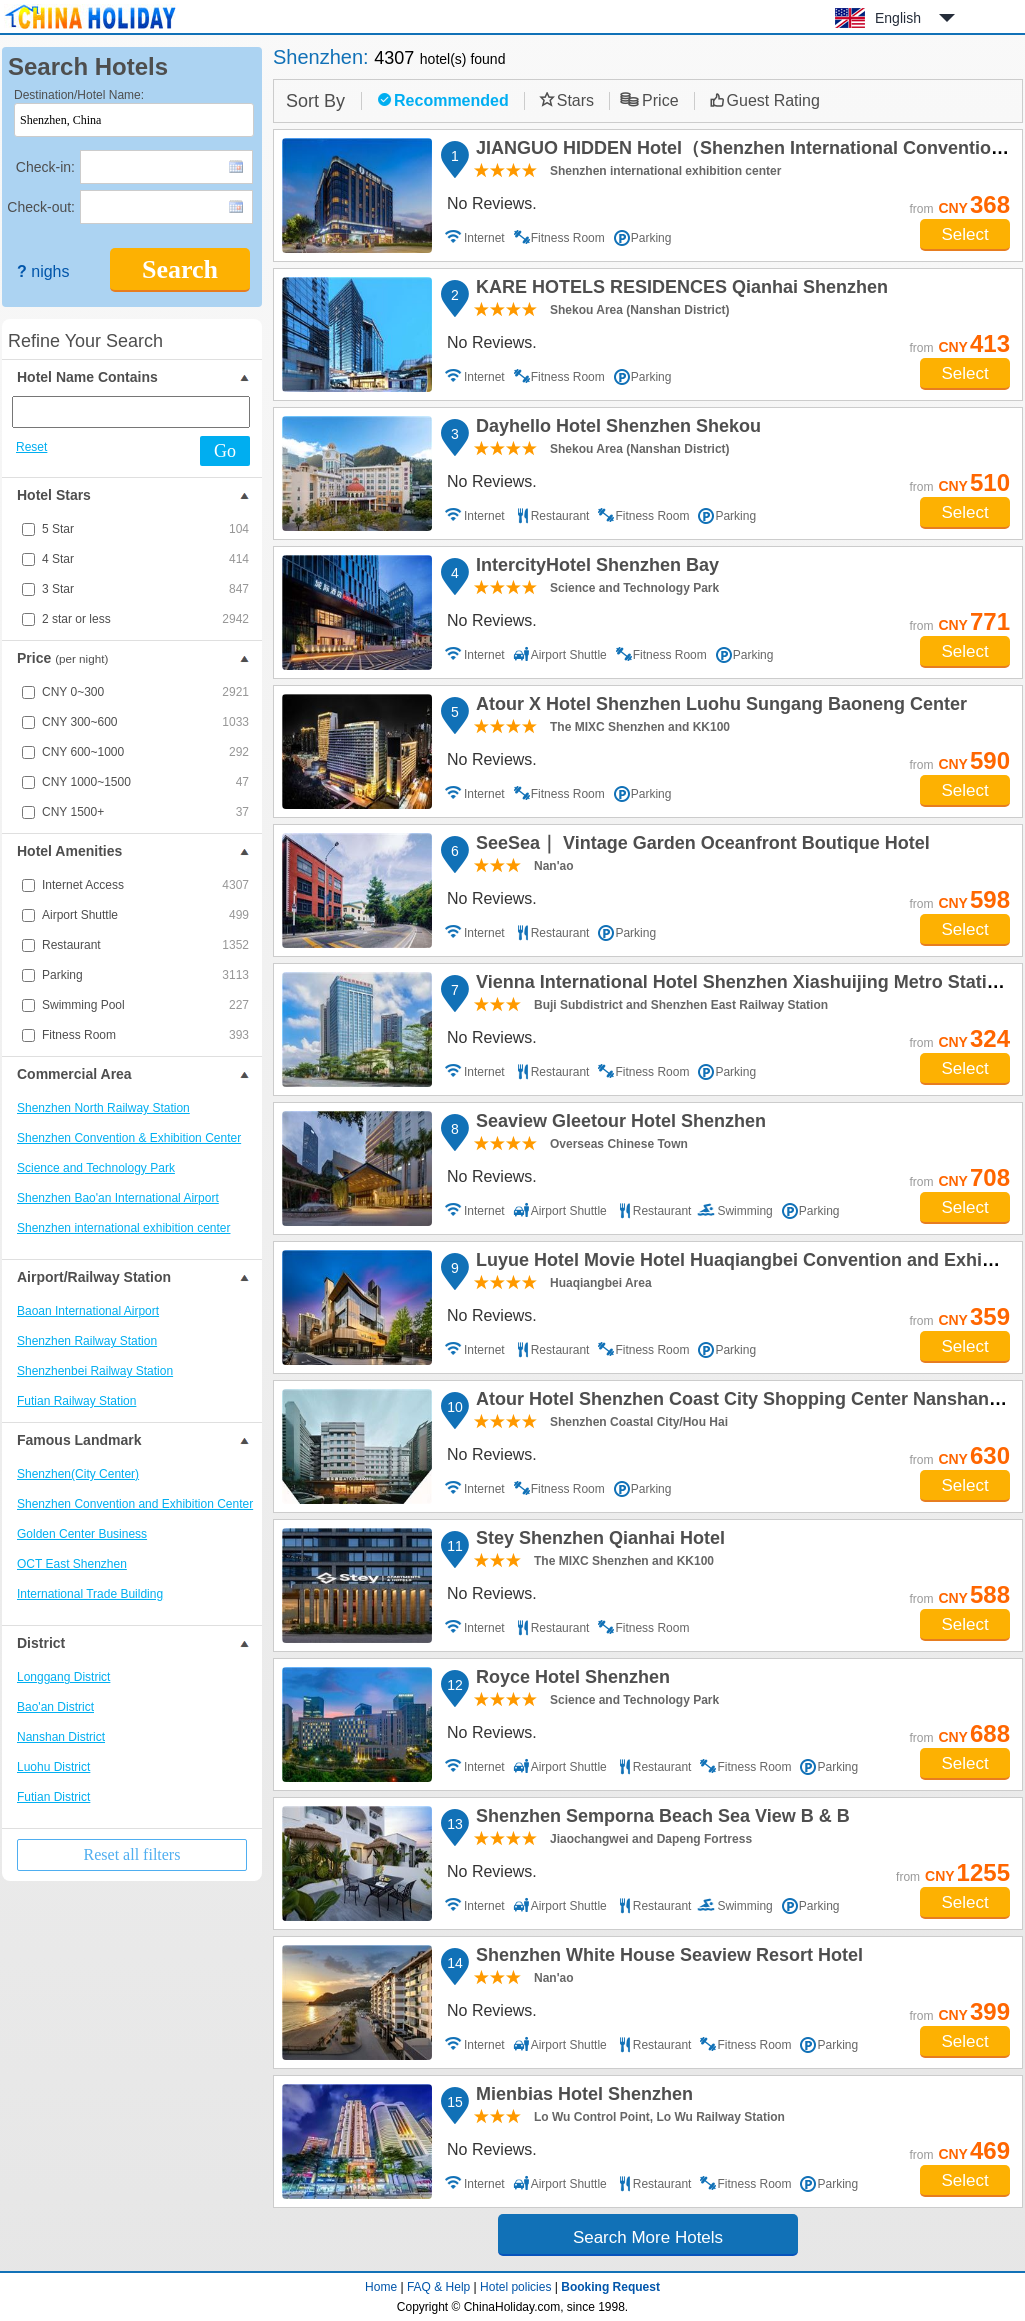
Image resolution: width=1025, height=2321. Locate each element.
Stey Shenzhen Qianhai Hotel (597, 1541)
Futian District (53, 1797)
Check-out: (41, 207)
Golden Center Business (82, 1534)
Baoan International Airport (88, 1311)
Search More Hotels (648, 2237)
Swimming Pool (145, 1005)
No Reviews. (492, 203)
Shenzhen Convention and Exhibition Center (135, 1504)
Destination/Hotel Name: (79, 95)
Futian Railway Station (76, 1401)
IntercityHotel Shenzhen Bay (594, 568)
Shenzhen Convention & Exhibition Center (129, 1138)
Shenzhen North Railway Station (103, 1108)
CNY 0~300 (145, 692)
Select (964, 234)
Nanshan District (61, 1737)
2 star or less (145, 619)
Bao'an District (55, 1707)
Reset (31, 447)
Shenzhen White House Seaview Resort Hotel (666, 1958)
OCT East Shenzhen (72, 1564)
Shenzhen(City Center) (78, 1474)
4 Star (145, 559)
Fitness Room (145, 1035)
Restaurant (145, 945)
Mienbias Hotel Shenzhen (581, 2097)
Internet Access (145, 885)
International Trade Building (90, 1594)
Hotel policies (515, 2287)
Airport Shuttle (145, 915)
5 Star (145, 529)
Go (225, 451)
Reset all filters (132, 1854)
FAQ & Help (438, 2287)
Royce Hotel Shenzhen (570, 1680)
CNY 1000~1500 (145, 782)
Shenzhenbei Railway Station (95, 1371)
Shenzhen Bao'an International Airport (118, 1198)
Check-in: (45, 167)
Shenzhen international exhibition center (123, 1228)
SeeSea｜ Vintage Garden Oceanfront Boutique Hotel (700, 846)
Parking (145, 975)
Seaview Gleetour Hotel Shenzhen (618, 1124)
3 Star (145, 589)
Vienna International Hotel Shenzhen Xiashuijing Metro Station (739, 985)
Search (180, 269)
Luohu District (53, 1767)
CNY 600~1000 (145, 752)
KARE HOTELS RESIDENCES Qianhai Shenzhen (679, 290)
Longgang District (63, 1677)
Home (381, 2287)
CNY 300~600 (145, 722)
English (898, 18)
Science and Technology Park (96, 1168)
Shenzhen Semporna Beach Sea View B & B (660, 1819)
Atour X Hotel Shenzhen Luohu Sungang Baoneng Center (718, 707)
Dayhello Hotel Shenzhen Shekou (615, 429)
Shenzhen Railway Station (87, 1341)
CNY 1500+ (145, 812)
